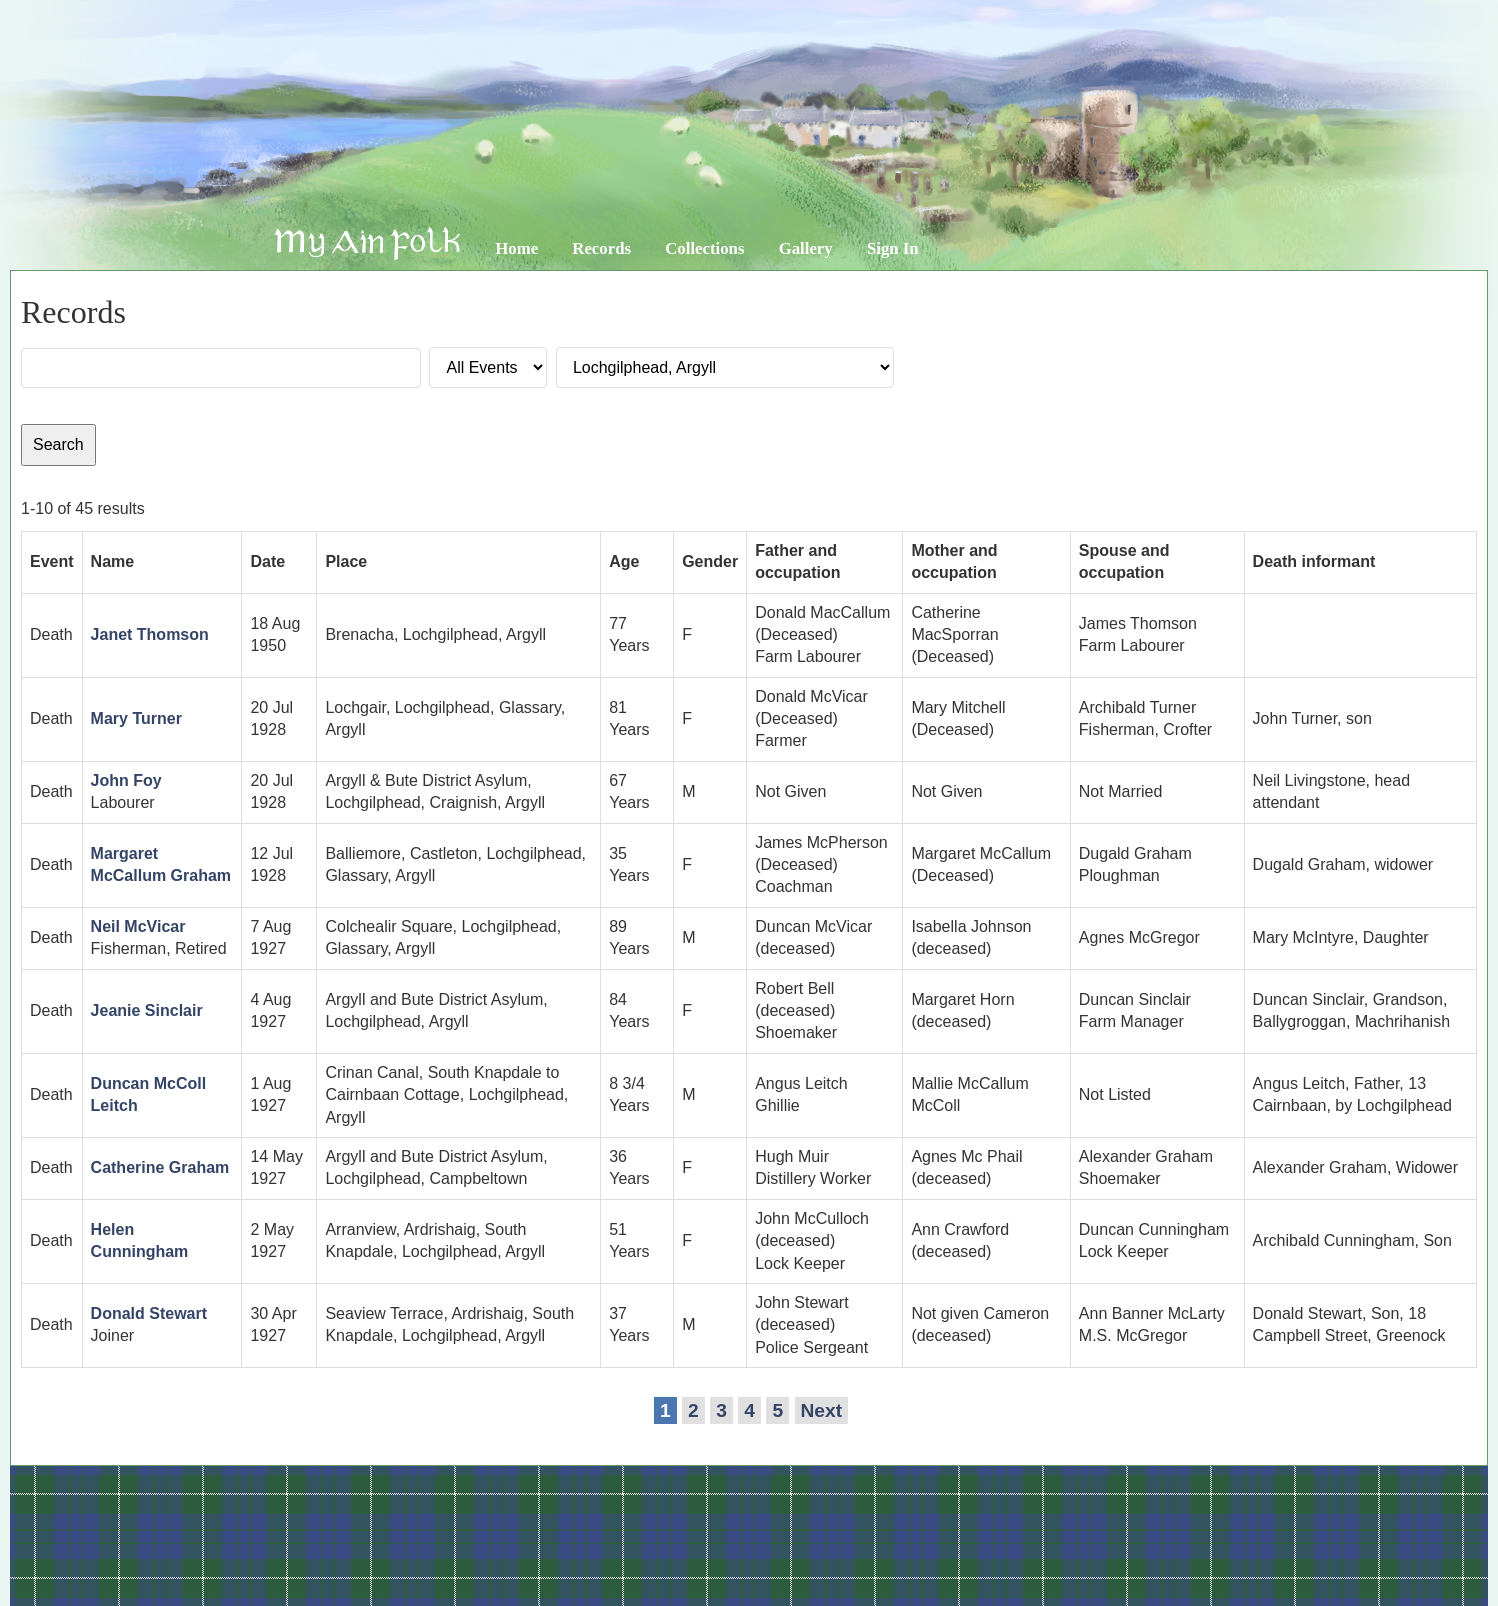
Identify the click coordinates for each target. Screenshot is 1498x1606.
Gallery (806, 248)
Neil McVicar (138, 926)
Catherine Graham (160, 1167)
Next (822, 1410)
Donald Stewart (149, 1313)
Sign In (893, 248)
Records (601, 248)
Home (516, 248)
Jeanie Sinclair (147, 1010)
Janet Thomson (150, 634)
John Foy (126, 780)
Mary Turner (136, 718)
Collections (704, 248)
